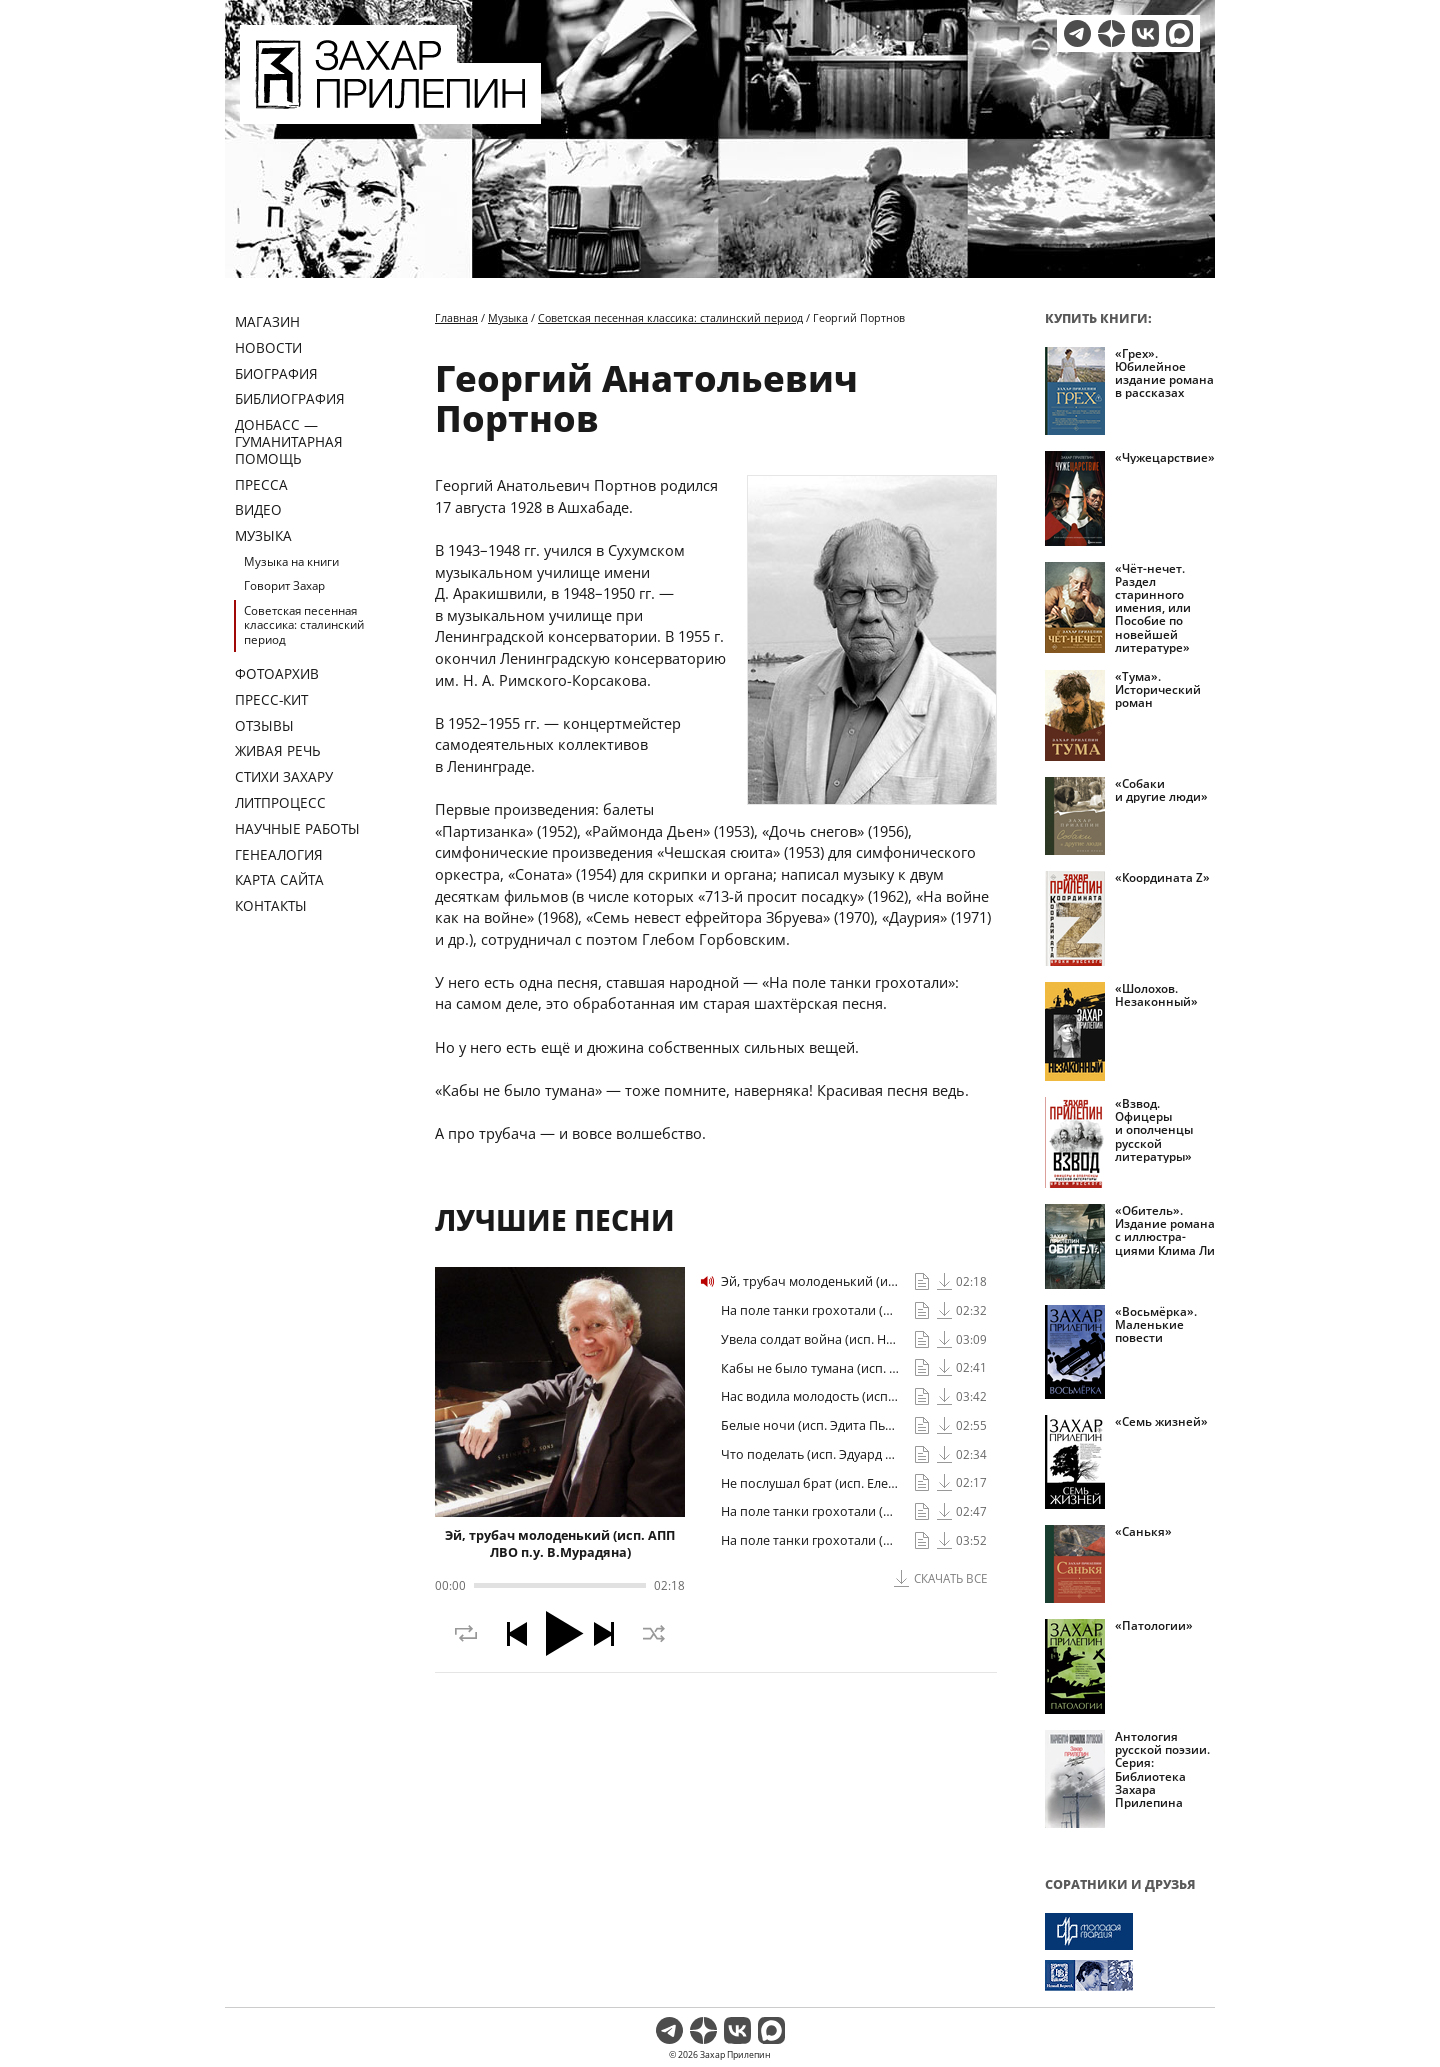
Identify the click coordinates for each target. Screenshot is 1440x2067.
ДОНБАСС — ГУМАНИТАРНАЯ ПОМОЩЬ (289, 441)
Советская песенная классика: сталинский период (304, 625)
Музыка (263, 535)
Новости (268, 347)
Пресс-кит (271, 699)
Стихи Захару (284, 776)
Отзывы (264, 725)
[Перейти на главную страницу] (390, 112)
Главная (456, 317)
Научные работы (297, 828)
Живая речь (278, 750)
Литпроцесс (280, 802)
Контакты (271, 905)
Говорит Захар (284, 585)
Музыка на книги (291, 561)
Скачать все (950, 1578)
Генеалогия (279, 854)
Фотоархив (277, 673)
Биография (276, 373)
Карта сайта (279, 879)
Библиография (290, 398)
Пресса (261, 484)
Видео (258, 509)
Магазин (267, 321)
